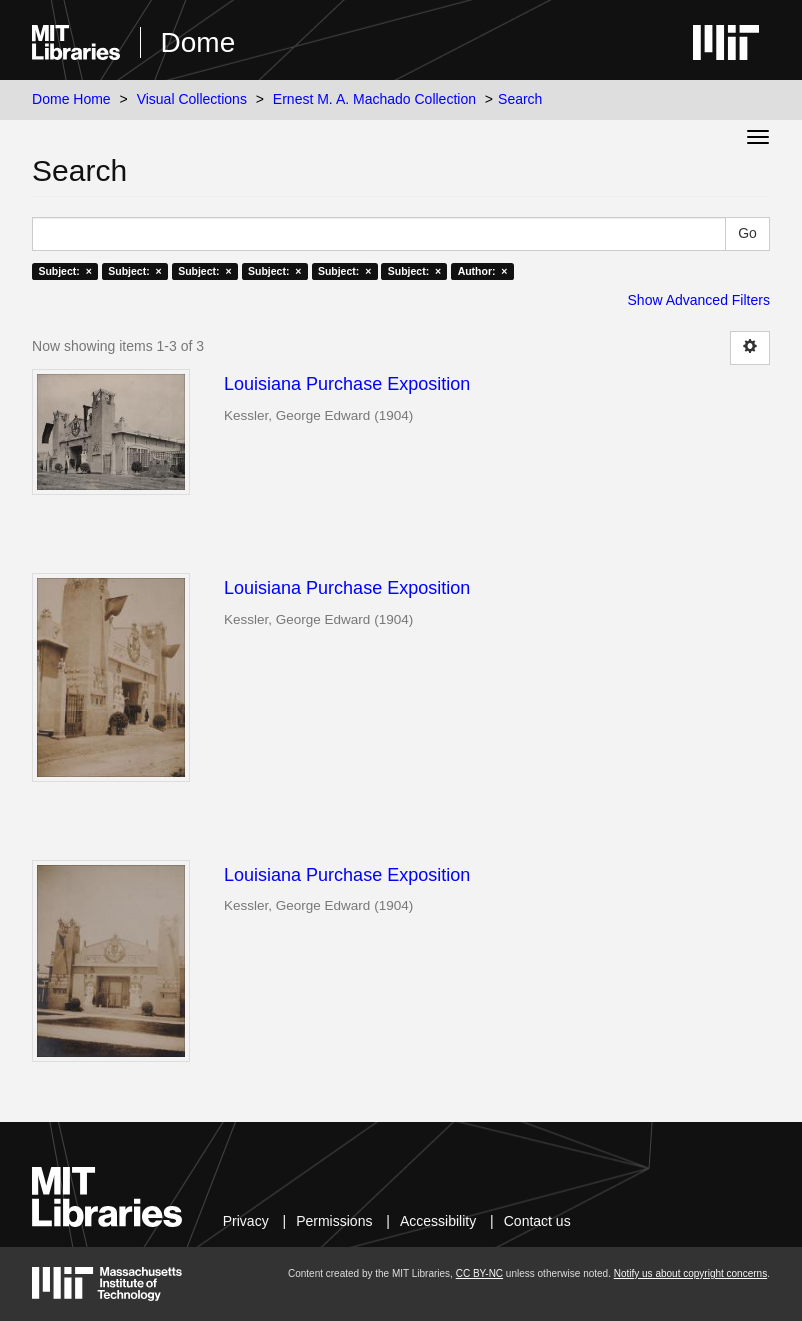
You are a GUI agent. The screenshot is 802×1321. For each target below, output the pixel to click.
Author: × (483, 271)
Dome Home (71, 99)
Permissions (334, 1221)
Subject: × (64, 271)
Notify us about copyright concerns (690, 1273)
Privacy (246, 1221)
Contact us (537, 1221)
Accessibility (438, 1221)
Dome (198, 42)
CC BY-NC (479, 1273)
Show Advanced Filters (699, 300)
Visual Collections (192, 99)
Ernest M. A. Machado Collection (374, 99)
